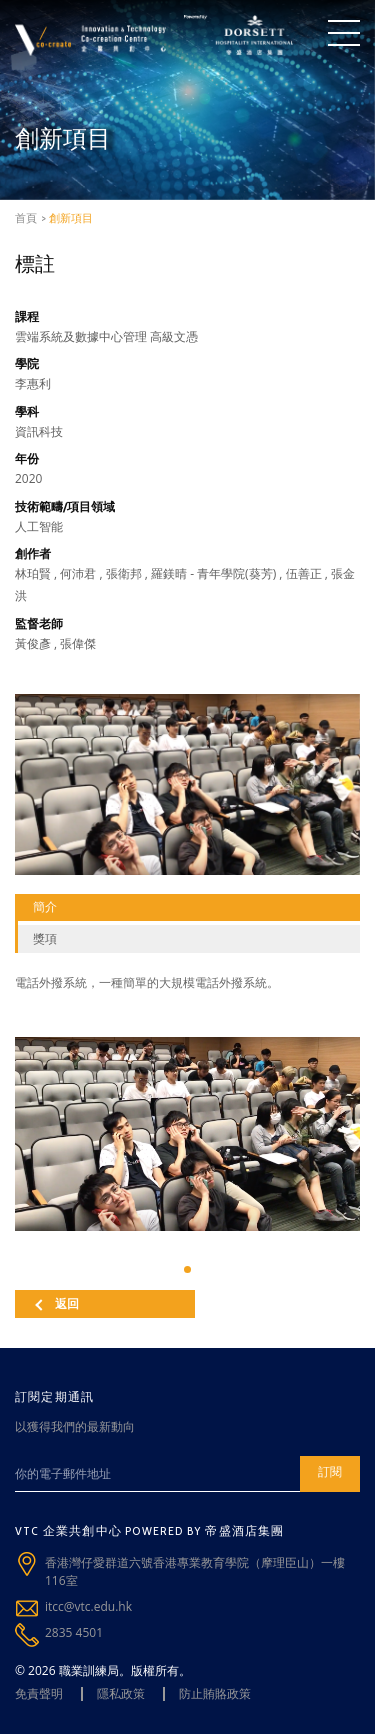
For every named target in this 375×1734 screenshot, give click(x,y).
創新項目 (71, 218)
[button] (187, 1269)
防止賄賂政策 (215, 1693)
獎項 (45, 938)
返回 (57, 1303)
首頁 (26, 218)
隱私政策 (121, 1693)
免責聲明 (39, 1693)
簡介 (45, 906)
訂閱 (330, 1471)
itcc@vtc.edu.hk (88, 1606)
